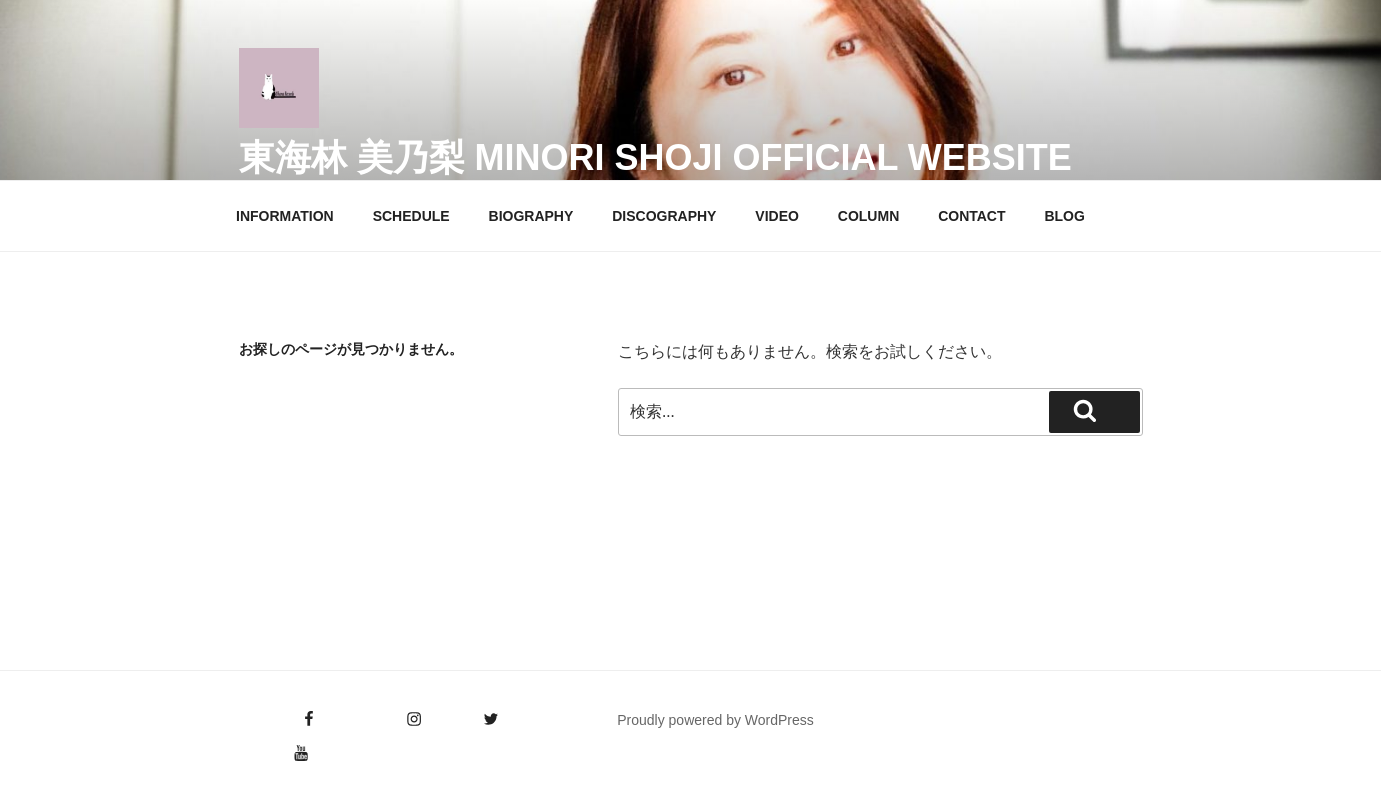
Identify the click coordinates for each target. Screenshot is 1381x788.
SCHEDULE (411, 216)
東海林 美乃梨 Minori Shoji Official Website (655, 157)
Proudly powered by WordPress (715, 720)
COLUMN (868, 216)
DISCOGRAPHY (664, 216)
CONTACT (971, 216)
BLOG (1064, 216)
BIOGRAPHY (531, 216)
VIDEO (777, 216)
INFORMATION (285, 216)
